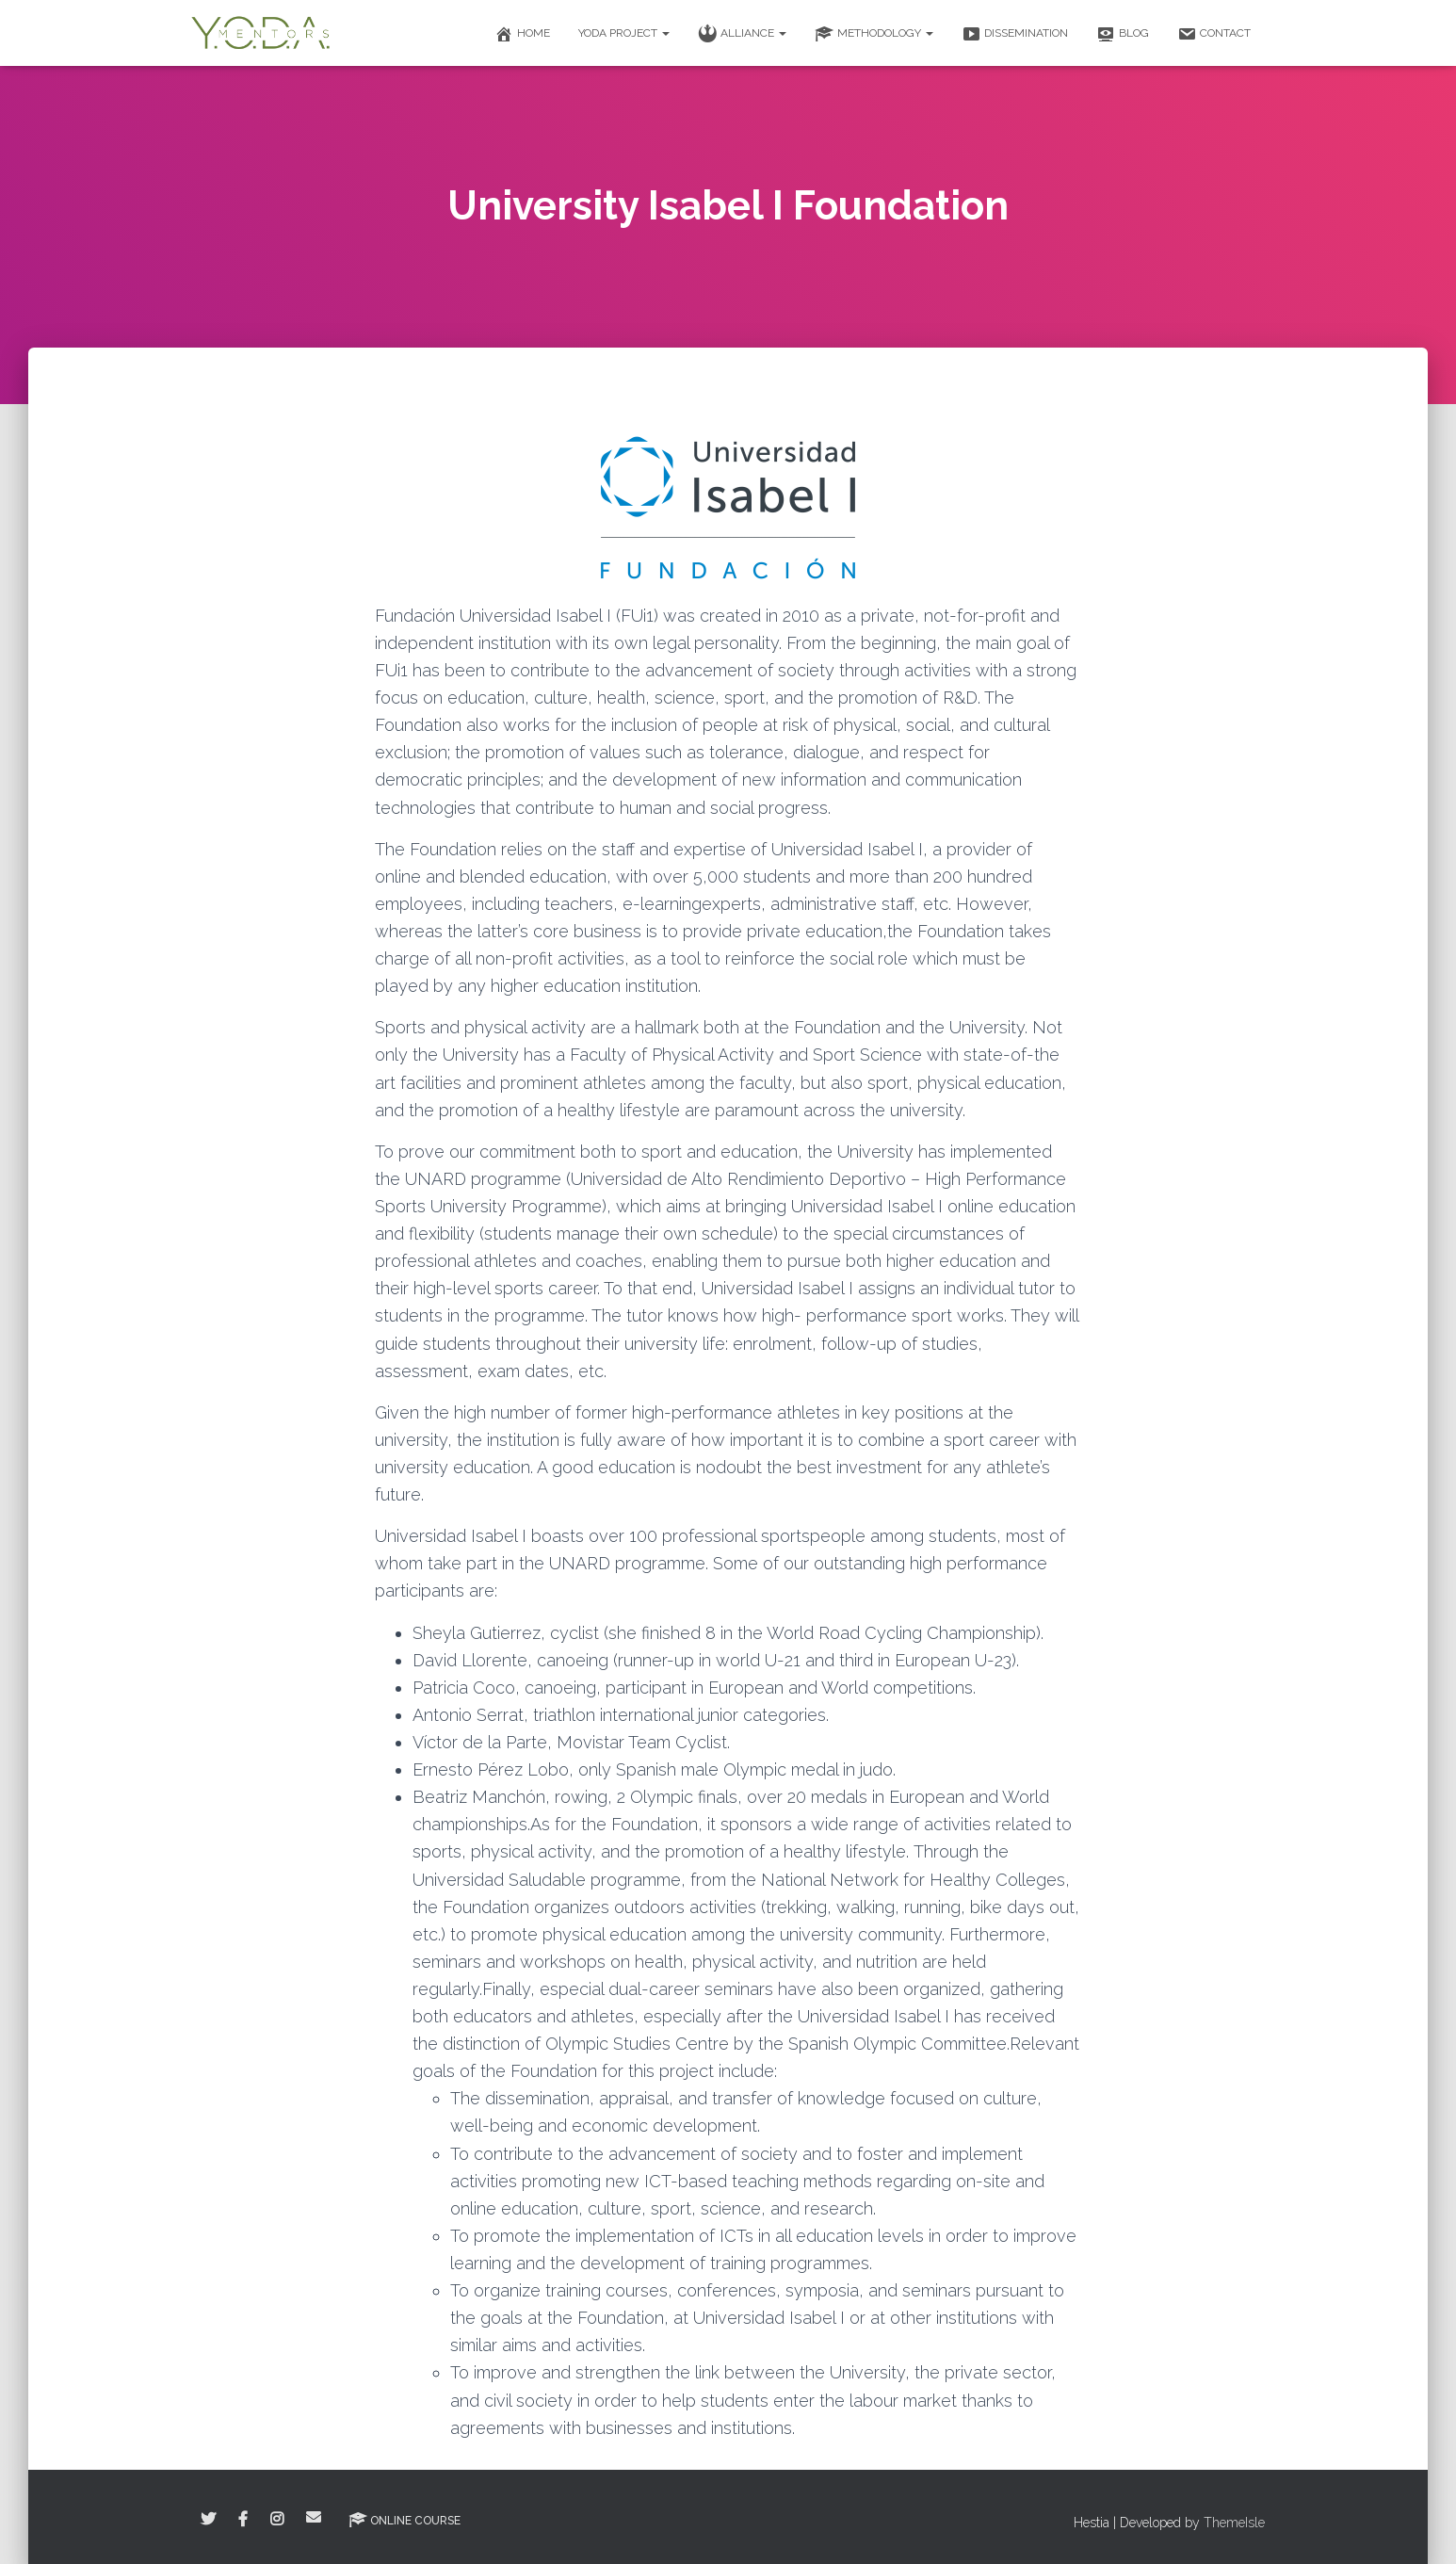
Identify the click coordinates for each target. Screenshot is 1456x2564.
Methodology (874, 33)
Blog (1122, 33)
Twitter (208, 2519)
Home (522, 33)
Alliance (742, 33)
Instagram (277, 2519)
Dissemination (1015, 33)
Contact (1214, 33)
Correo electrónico (314, 2517)
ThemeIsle (1234, 2522)
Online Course (404, 2519)
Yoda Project (624, 33)
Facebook (243, 2519)
